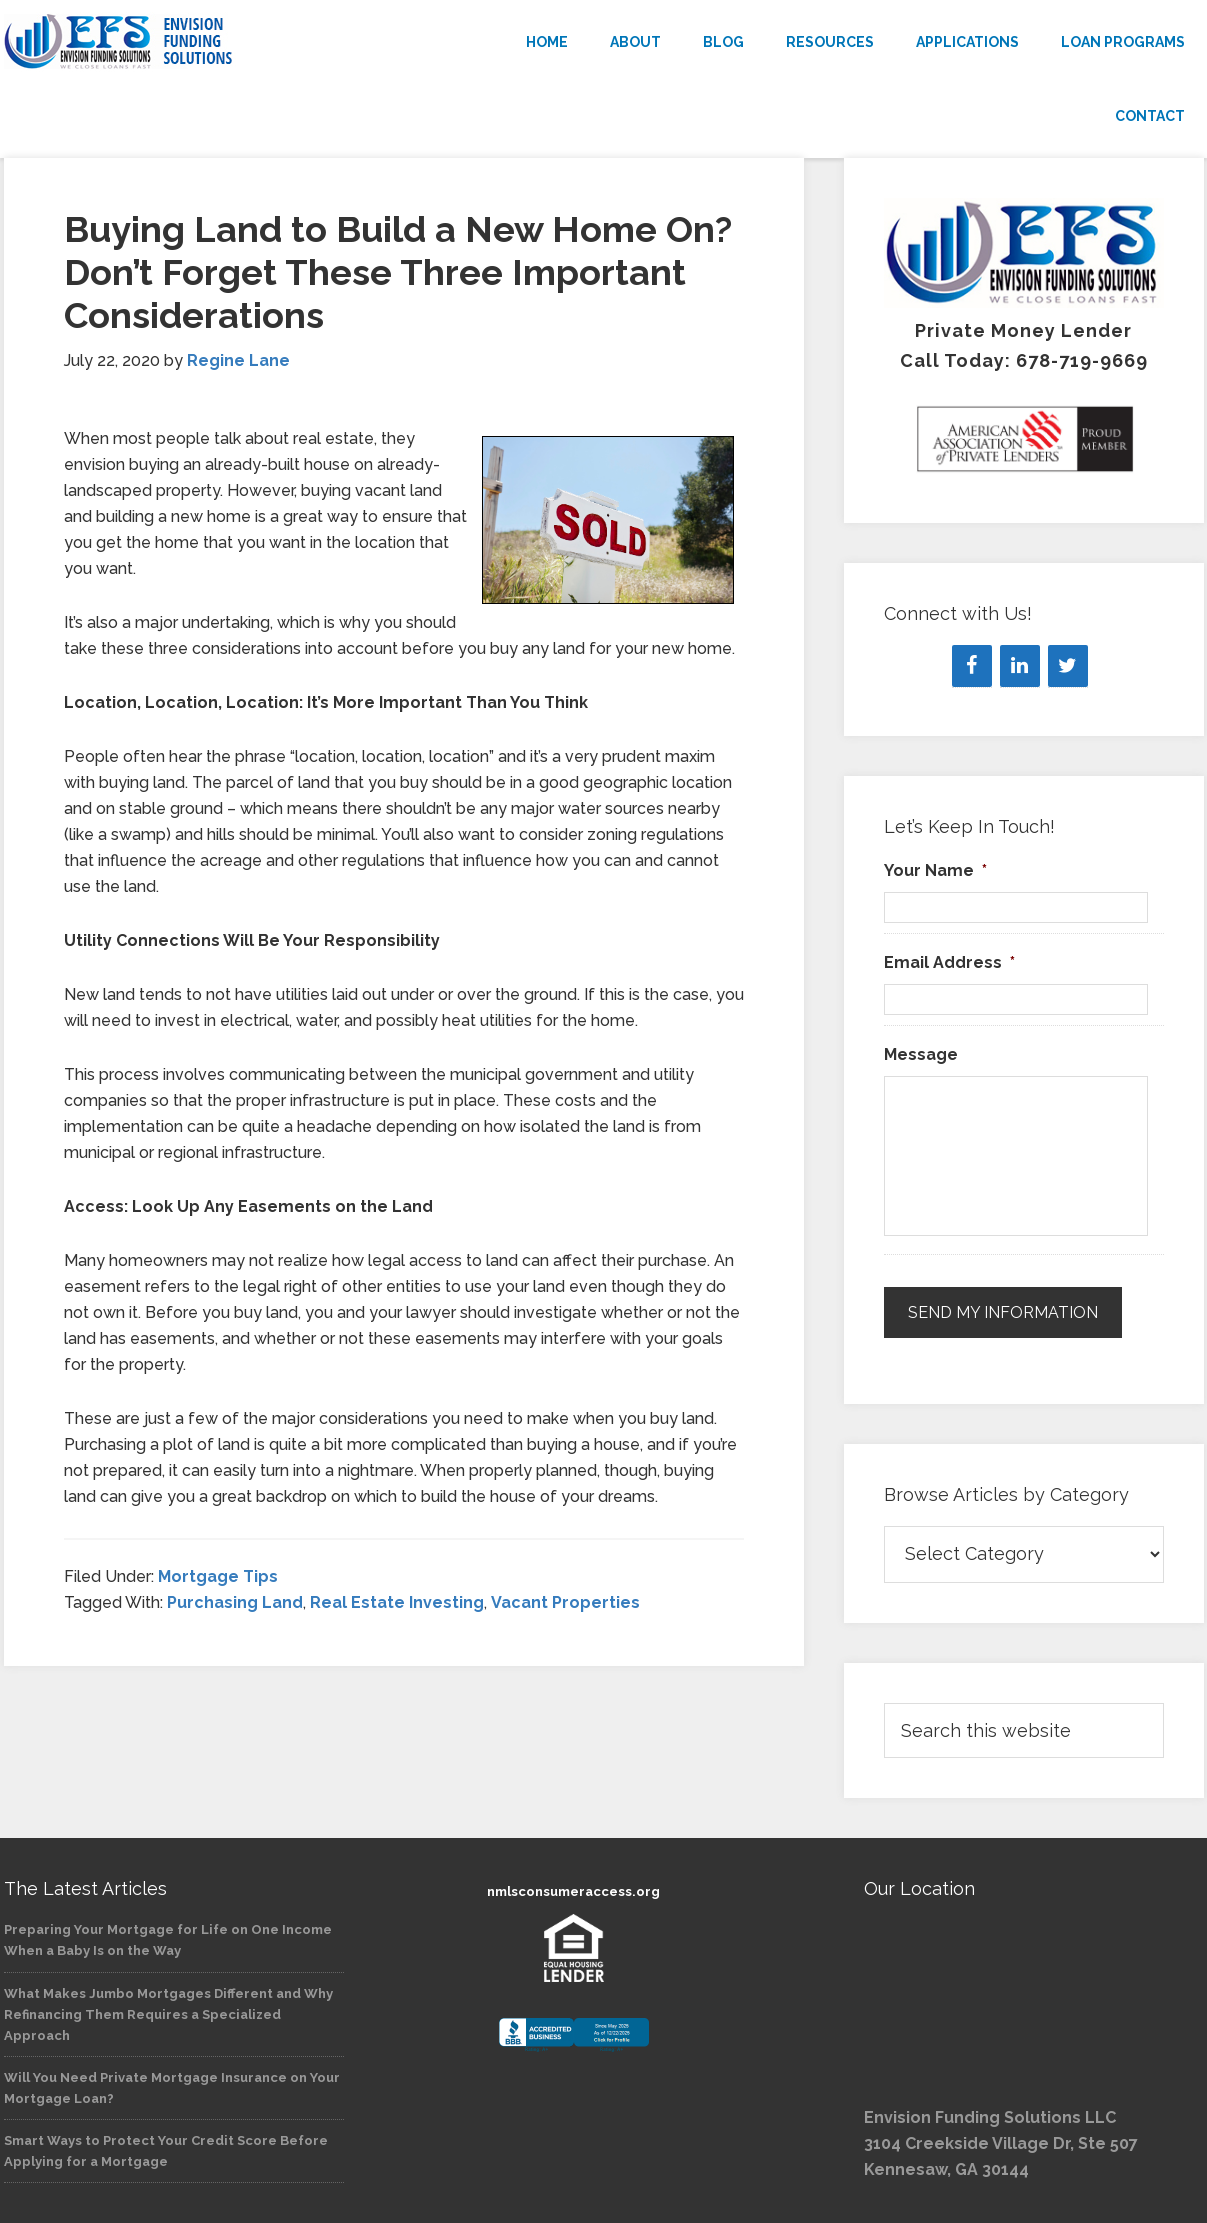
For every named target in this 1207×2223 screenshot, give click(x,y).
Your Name (935, 870)
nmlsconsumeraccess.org (573, 1890)
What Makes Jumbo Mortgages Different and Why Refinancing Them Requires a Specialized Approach (168, 2013)
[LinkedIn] (1020, 666)
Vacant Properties (565, 1602)
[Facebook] (972, 666)
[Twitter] (1068, 666)
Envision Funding (184, 42)
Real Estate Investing (397, 1602)
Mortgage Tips (218, 1576)
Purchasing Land (235, 1602)
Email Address (949, 962)
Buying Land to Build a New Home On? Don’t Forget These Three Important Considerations (398, 272)
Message (921, 1054)
